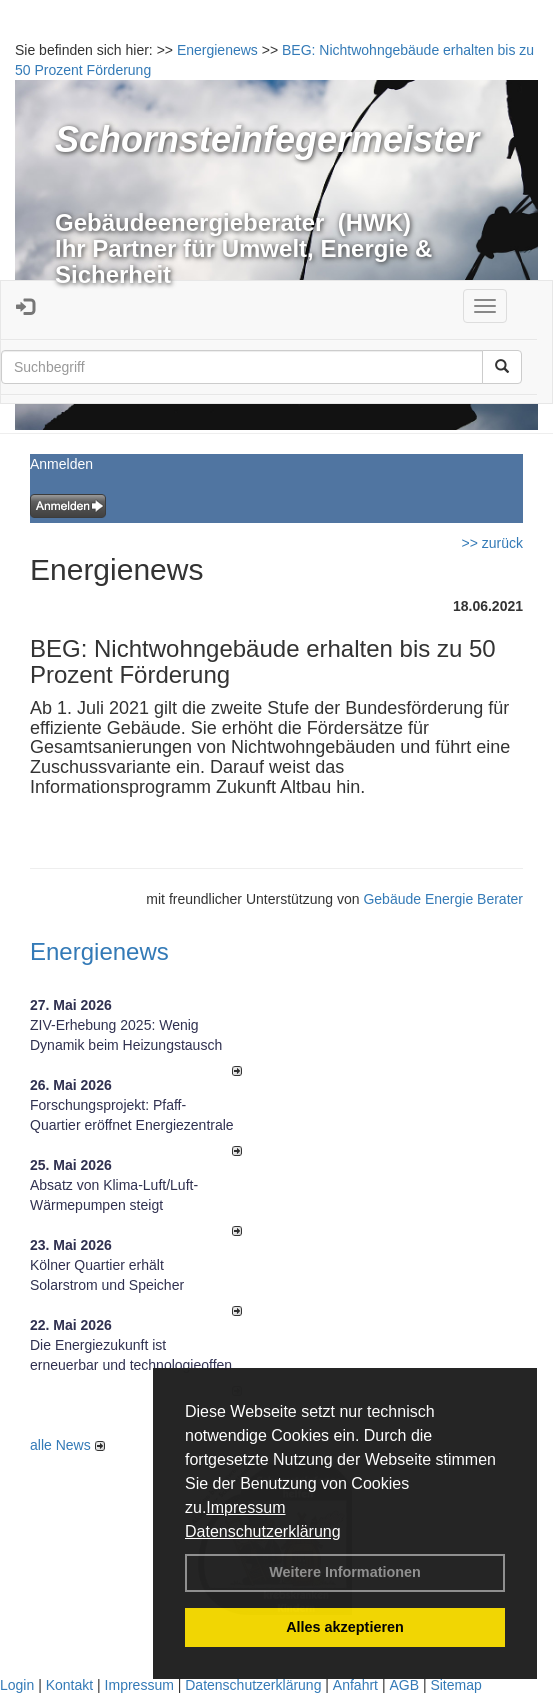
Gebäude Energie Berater (443, 899)
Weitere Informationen (345, 1572)
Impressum (245, 1507)
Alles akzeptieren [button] (345, 1627)
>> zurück (492, 543)
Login (17, 1685)
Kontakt (69, 1685)
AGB (404, 1685)
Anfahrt (355, 1685)
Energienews (99, 951)
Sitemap (455, 1685)
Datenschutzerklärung (263, 1531)
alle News (67, 1445)
